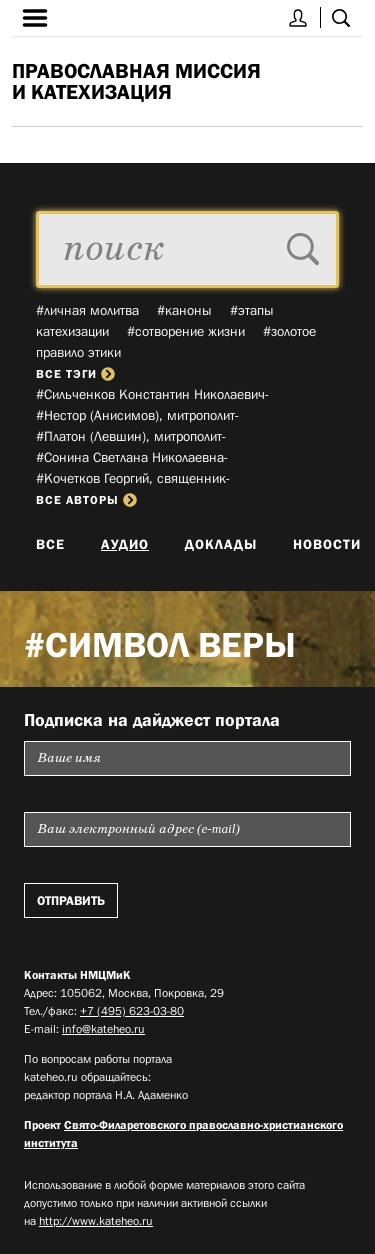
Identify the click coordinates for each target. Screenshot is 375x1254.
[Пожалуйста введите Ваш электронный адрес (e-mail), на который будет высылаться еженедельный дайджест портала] (187, 829)
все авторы (86, 500)
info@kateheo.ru (103, 1029)
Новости (327, 544)
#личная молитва (87, 310)
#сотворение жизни (186, 331)
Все (50, 544)
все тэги (75, 374)
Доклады (221, 544)
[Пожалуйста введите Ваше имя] (187, 758)
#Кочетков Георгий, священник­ (133, 478)
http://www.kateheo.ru (96, 1221)
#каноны (184, 310)
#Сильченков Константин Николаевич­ (152, 394)
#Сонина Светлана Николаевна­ (132, 457)
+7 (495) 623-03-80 (132, 1011)
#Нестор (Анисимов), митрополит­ (137, 415)
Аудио (125, 544)
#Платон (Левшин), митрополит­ (131, 436)
